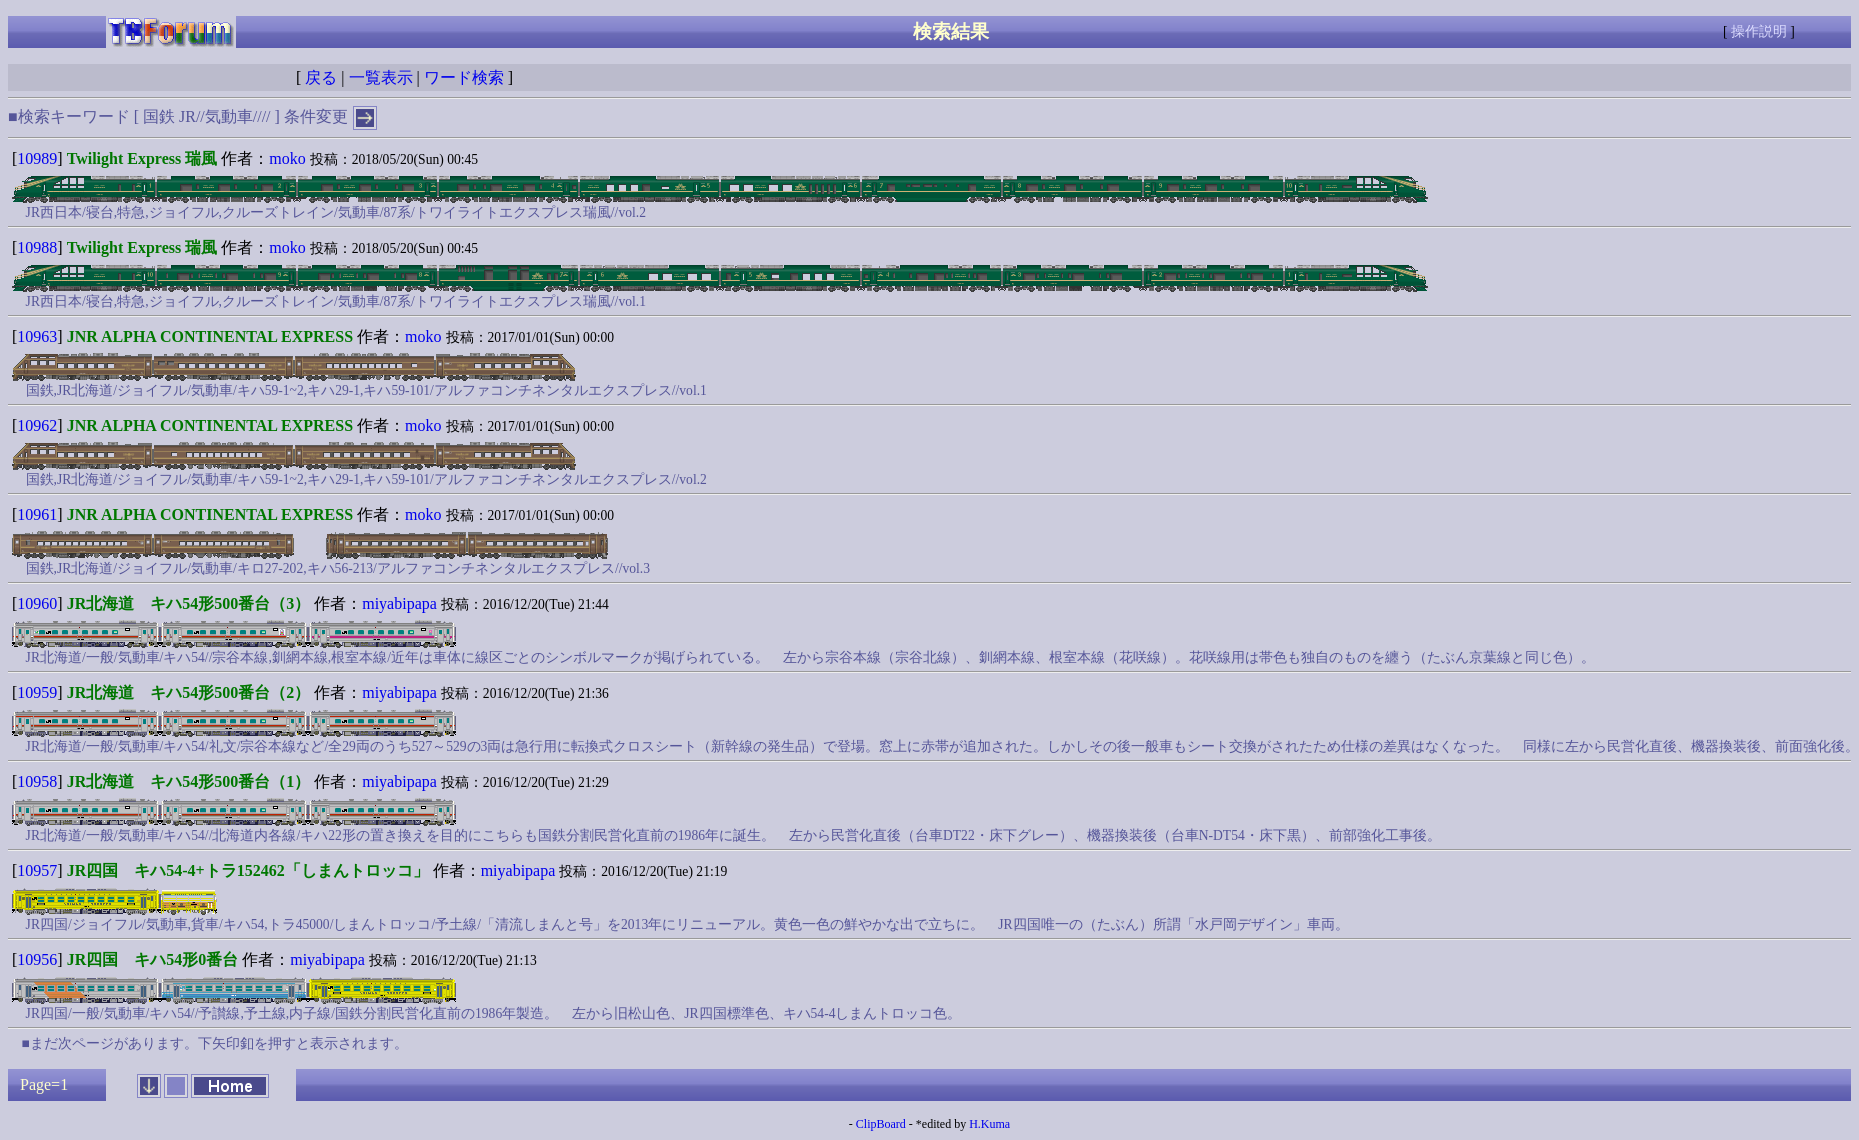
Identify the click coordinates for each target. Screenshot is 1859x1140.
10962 (37, 425)
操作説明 (1759, 31)
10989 (37, 158)
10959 (37, 692)
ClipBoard (881, 1124)
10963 (37, 336)
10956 (37, 959)
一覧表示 (381, 77)
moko (287, 158)
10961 (37, 514)
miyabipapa (399, 603)
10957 (37, 870)
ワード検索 (464, 77)
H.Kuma (989, 1124)
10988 (37, 247)
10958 (37, 781)
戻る (321, 77)
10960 (37, 603)
